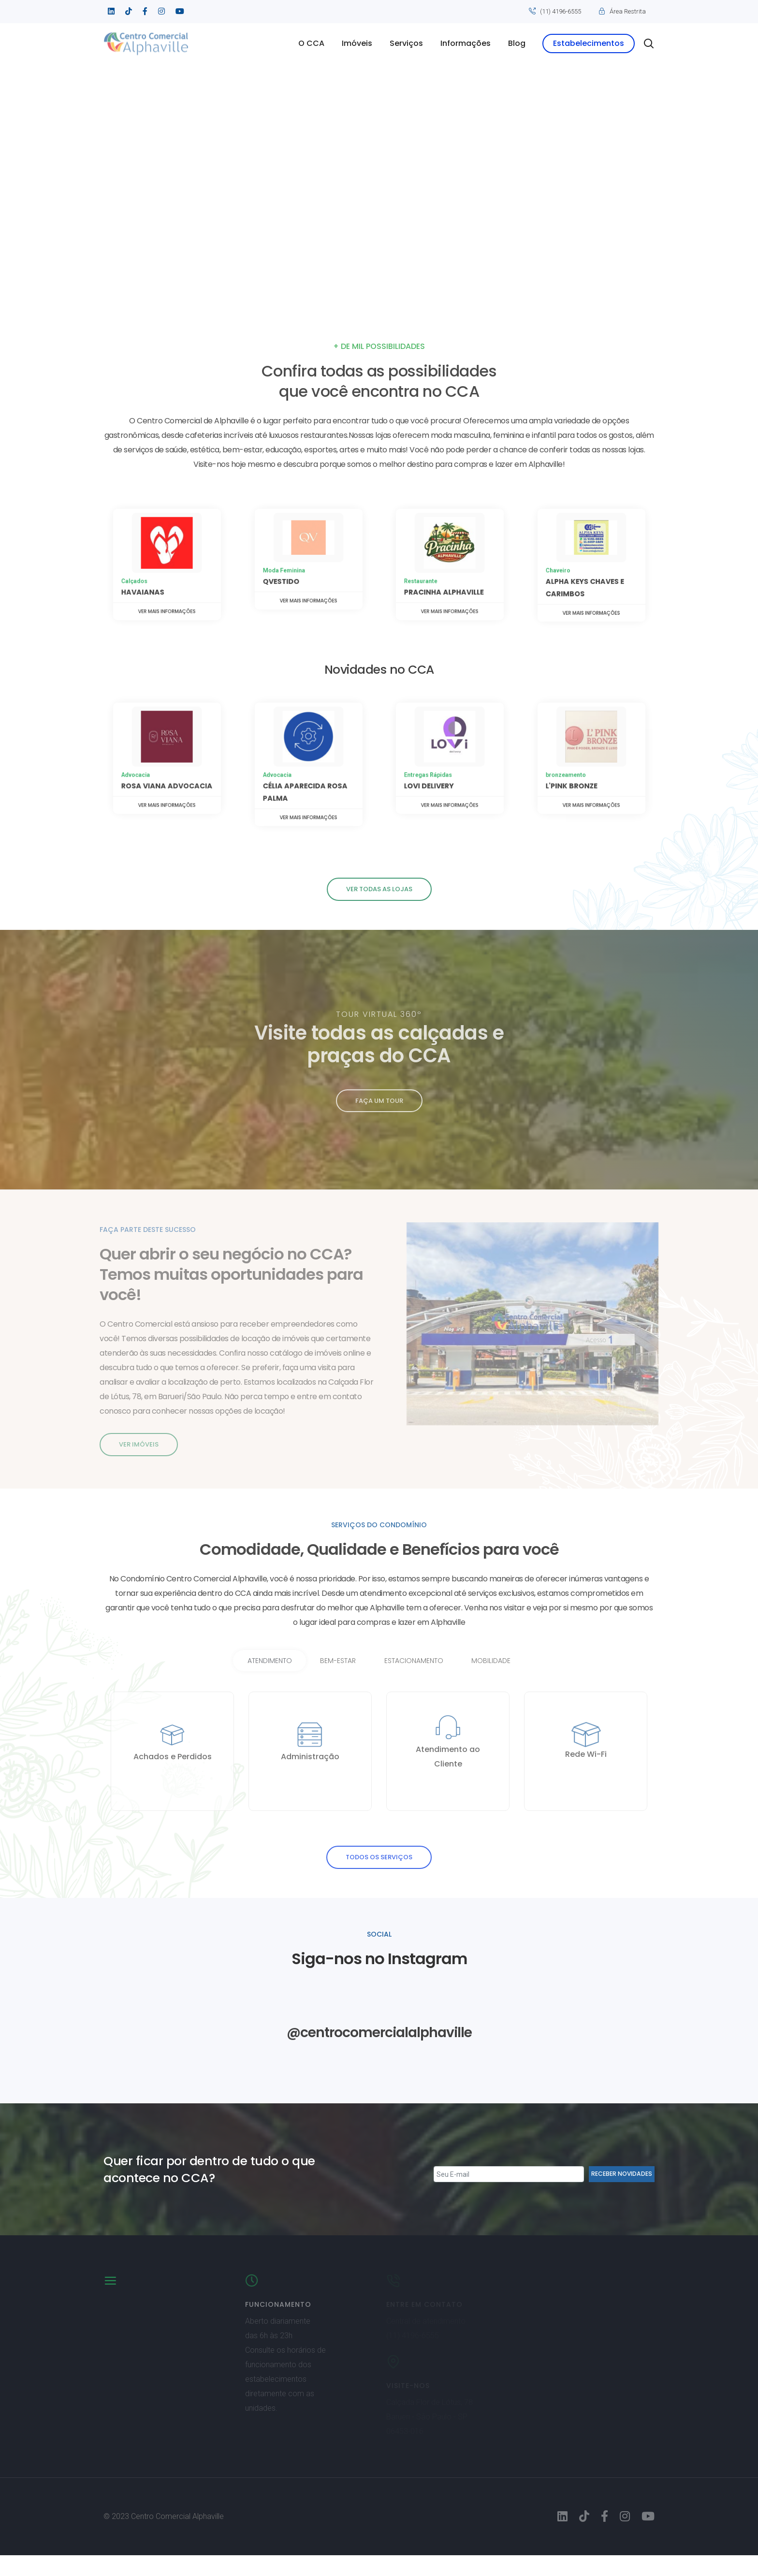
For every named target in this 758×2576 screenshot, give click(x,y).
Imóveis (357, 43)
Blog (516, 43)
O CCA (311, 43)
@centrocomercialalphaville (379, 2052)
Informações (465, 43)
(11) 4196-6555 (560, 11)
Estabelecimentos (588, 43)
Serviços (406, 43)
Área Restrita (628, 11)
